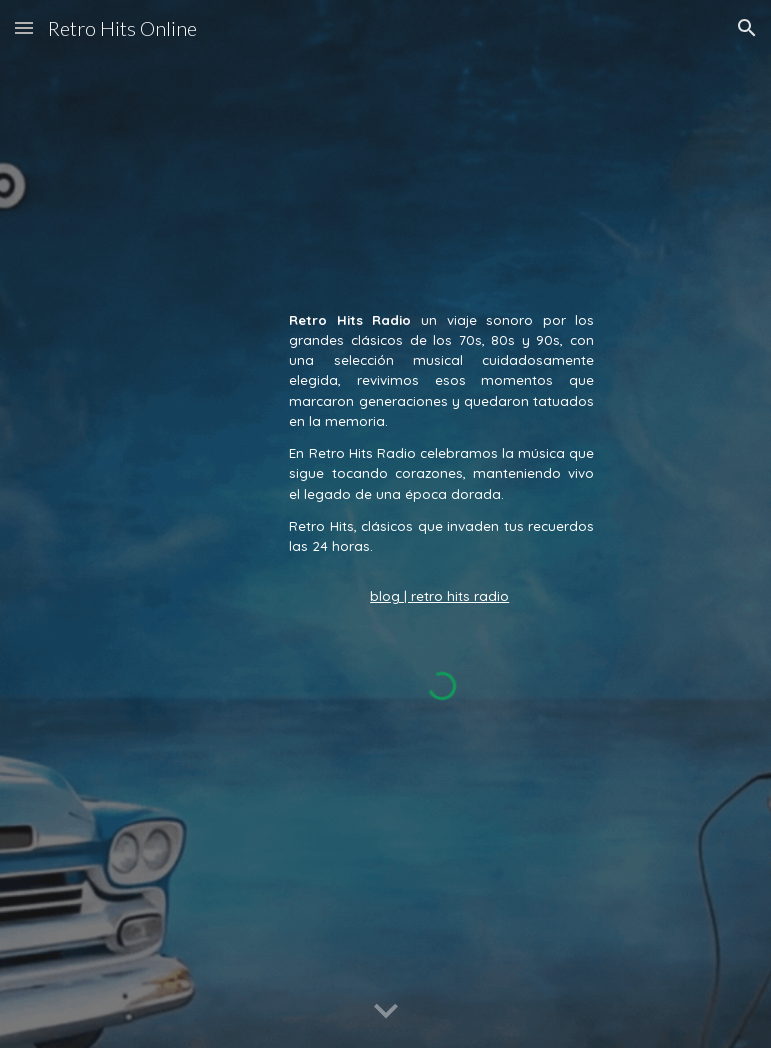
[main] (441, 458)
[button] (24, 27)
